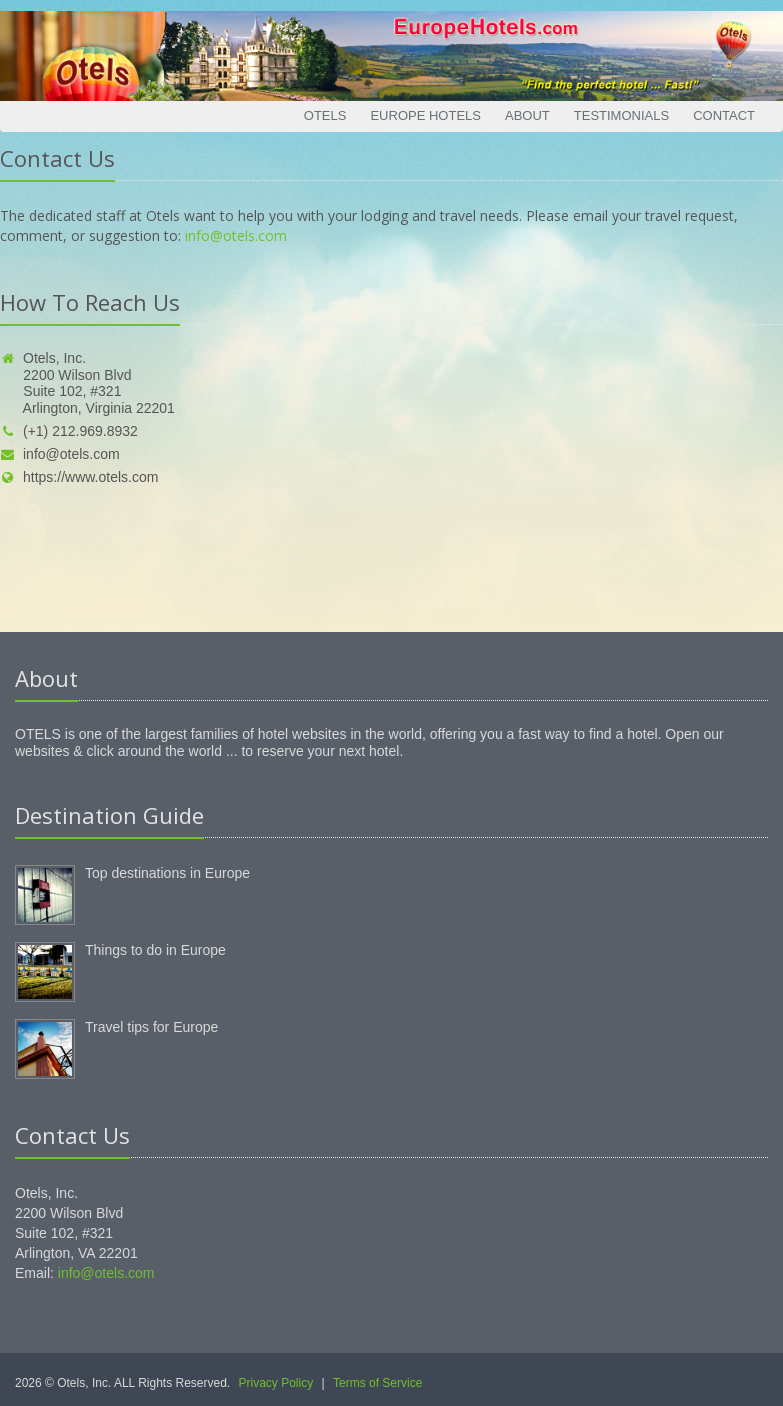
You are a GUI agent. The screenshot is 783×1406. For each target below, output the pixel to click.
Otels (325, 115)
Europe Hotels (425, 115)
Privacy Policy (276, 1383)
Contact (724, 115)
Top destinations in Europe (167, 873)
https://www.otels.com (79, 477)
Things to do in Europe (155, 950)
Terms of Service (377, 1383)
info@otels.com (236, 235)
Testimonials (621, 115)
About (527, 115)
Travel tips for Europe (151, 1027)
